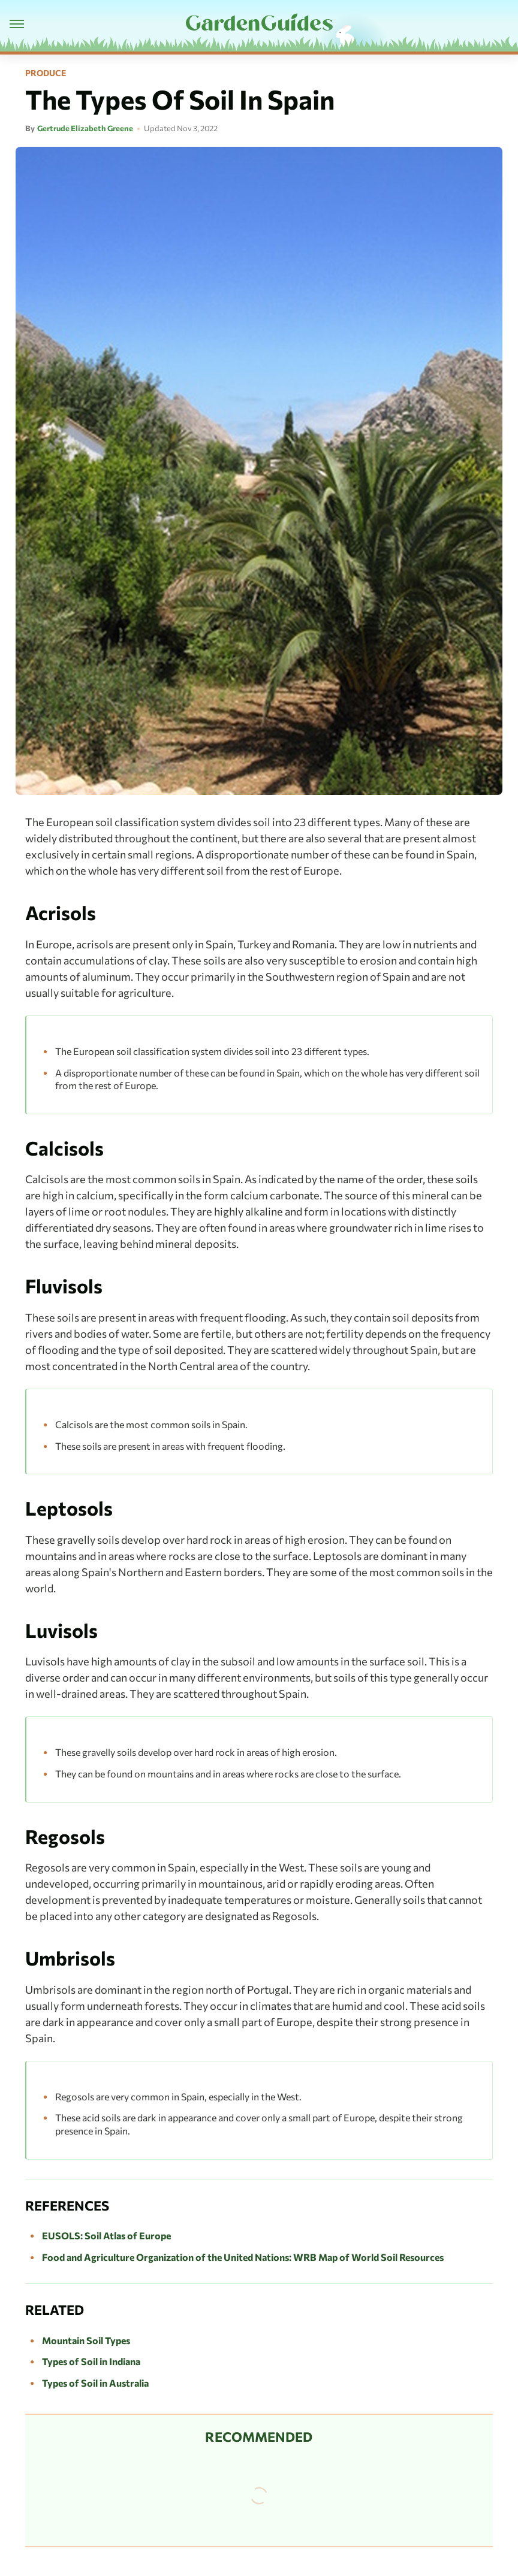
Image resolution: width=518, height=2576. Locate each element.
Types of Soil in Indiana (91, 2361)
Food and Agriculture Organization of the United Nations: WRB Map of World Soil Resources (243, 2257)
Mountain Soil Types (86, 2340)
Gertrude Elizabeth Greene (85, 128)
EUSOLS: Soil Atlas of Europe (106, 2235)
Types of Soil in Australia (95, 2382)
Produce (45, 73)
